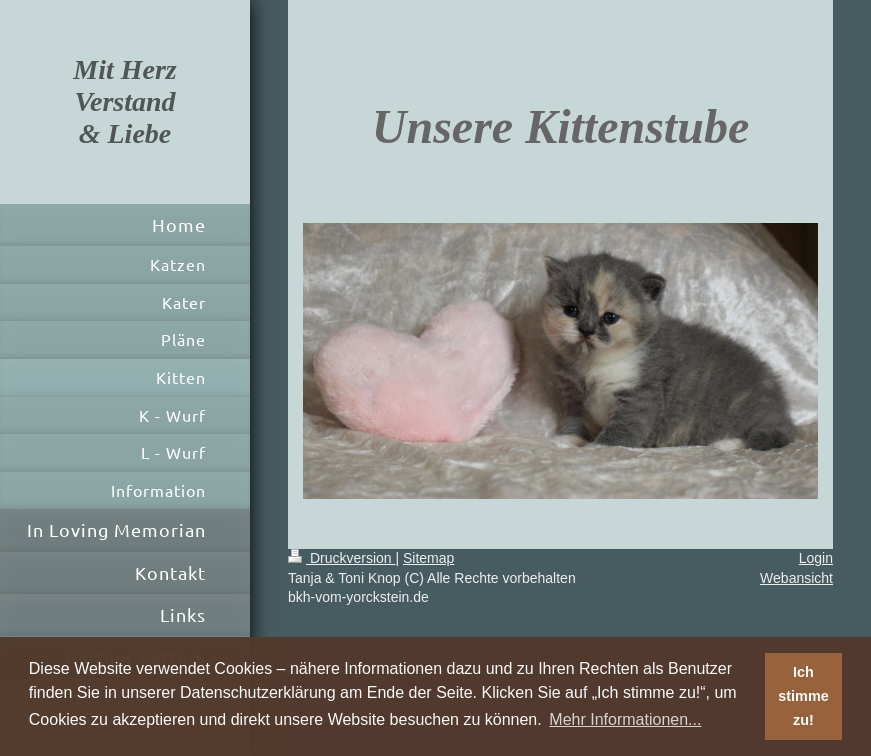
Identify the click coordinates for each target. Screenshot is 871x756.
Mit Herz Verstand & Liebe (124, 101)
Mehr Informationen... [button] (625, 719)
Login (816, 558)
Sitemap (428, 558)
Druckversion (341, 558)
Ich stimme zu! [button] (803, 696)
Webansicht (796, 578)
